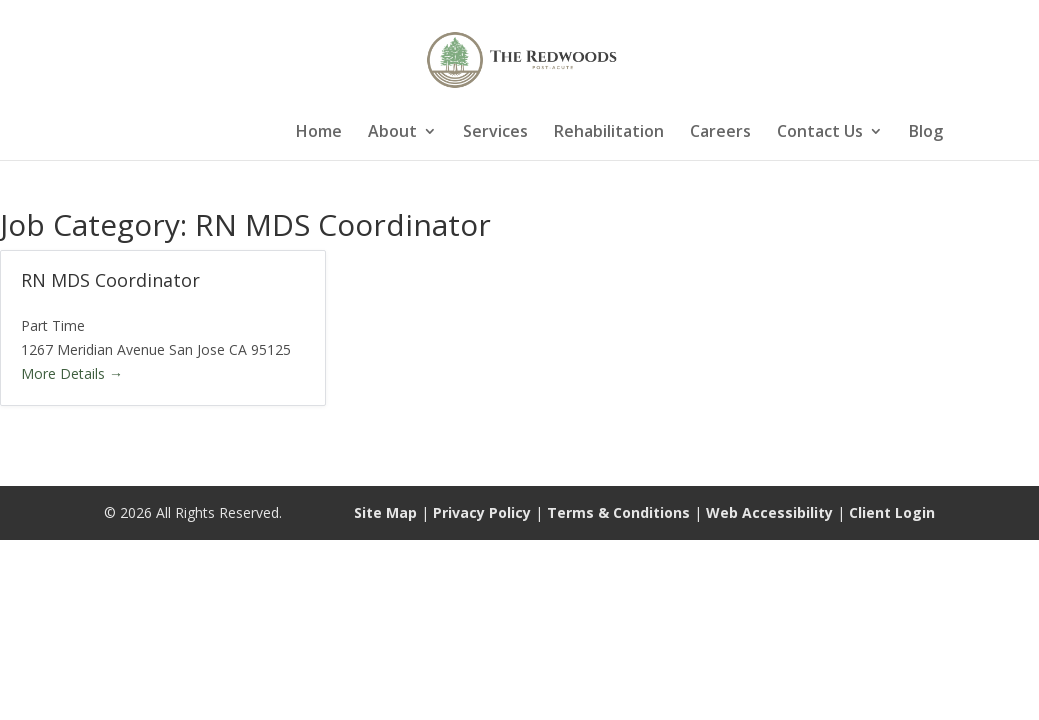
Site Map (385, 512)
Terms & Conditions (618, 512)
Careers (720, 133)
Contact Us (820, 133)
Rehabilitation (609, 133)
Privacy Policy (482, 512)
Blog (926, 133)
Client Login (892, 512)
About (392, 133)
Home (319, 133)
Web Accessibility (769, 512)
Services (495, 133)
